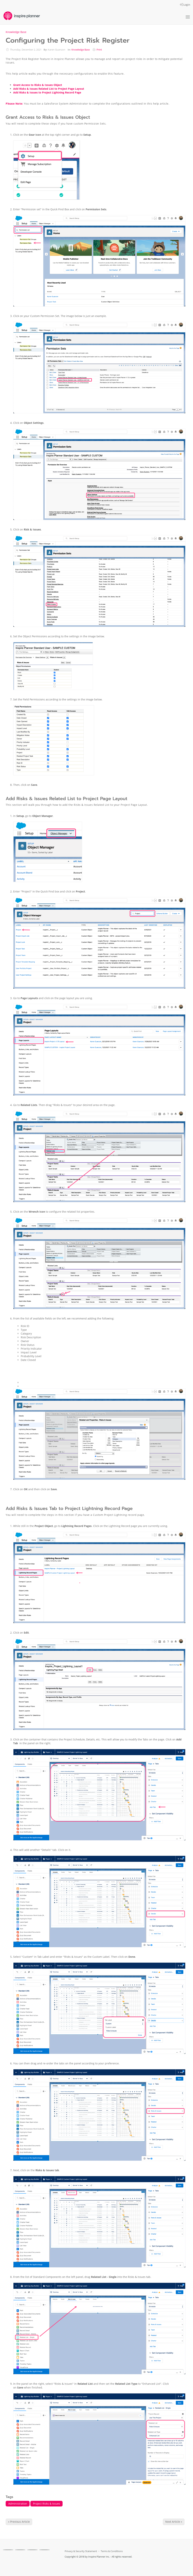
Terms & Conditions (112, 2551)
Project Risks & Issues (46, 2503)
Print (99, 49)
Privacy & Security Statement (81, 2551)
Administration (17, 2503)
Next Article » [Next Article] (173, 2521)
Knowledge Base (16, 32)
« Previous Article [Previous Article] (19, 2521)
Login (185, 4)
